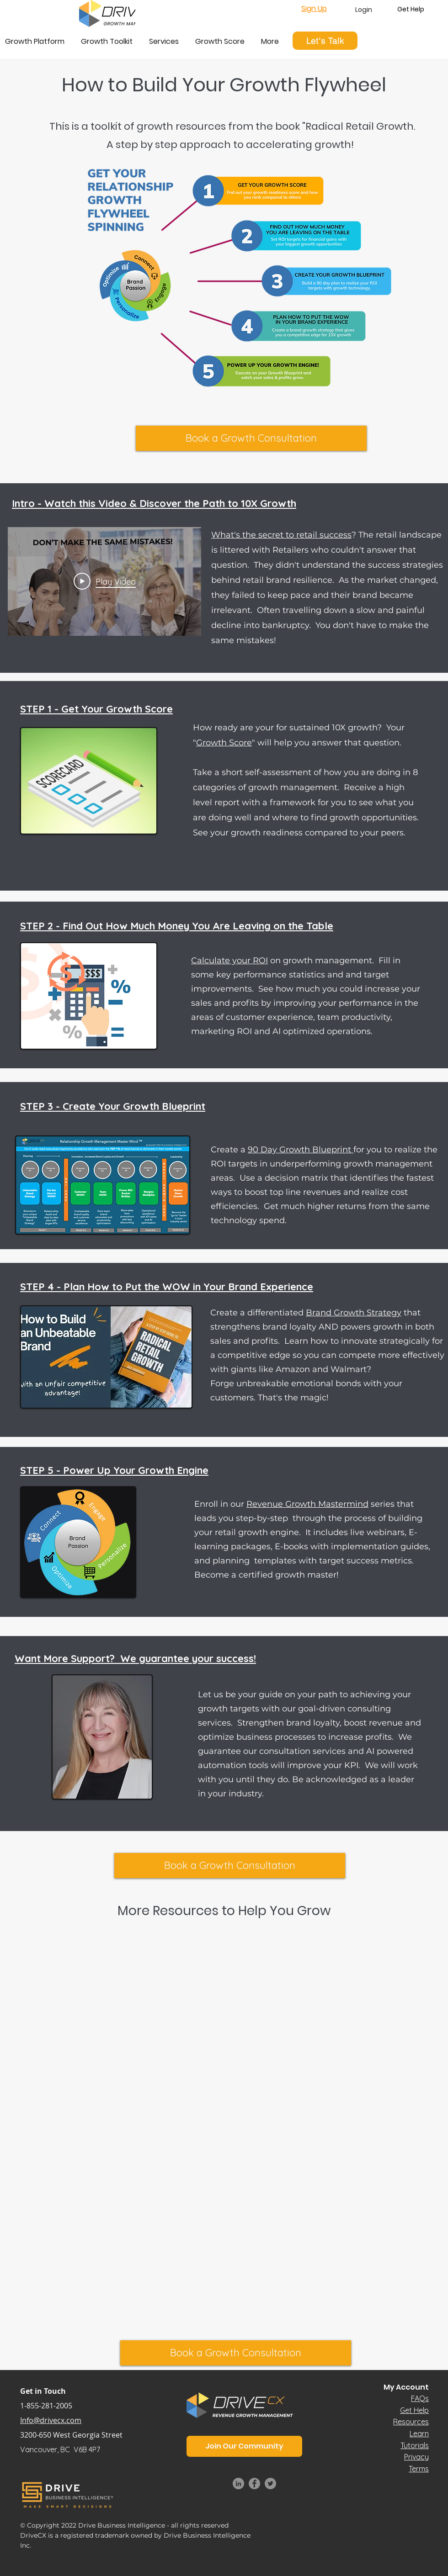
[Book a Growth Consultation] (251, 438)
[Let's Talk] (325, 41)
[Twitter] (270, 2483)
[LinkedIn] (238, 2483)
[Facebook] (254, 2483)
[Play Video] (105, 581)
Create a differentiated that (315, 1313)
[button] (244, 2446)
